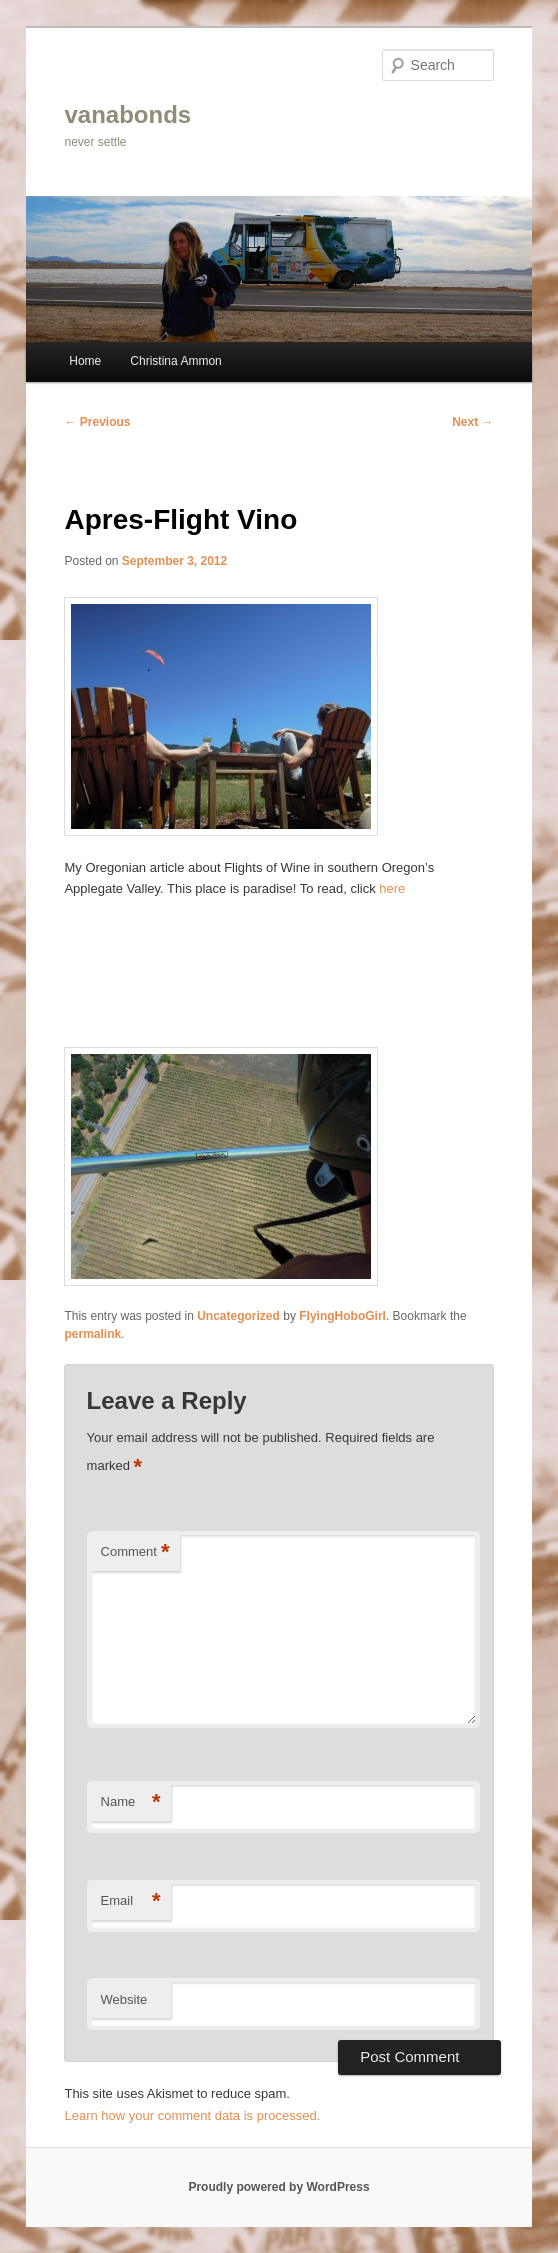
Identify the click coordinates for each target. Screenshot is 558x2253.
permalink (92, 1334)
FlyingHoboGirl (342, 1316)
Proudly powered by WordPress (278, 2187)
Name (131, 1802)
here (392, 888)
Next (472, 422)
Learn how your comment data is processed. (192, 2115)
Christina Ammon (175, 361)
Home (85, 361)
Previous (97, 422)
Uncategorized (238, 1316)
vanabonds (127, 114)
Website (124, 1999)
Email (131, 1901)
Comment (135, 1552)
